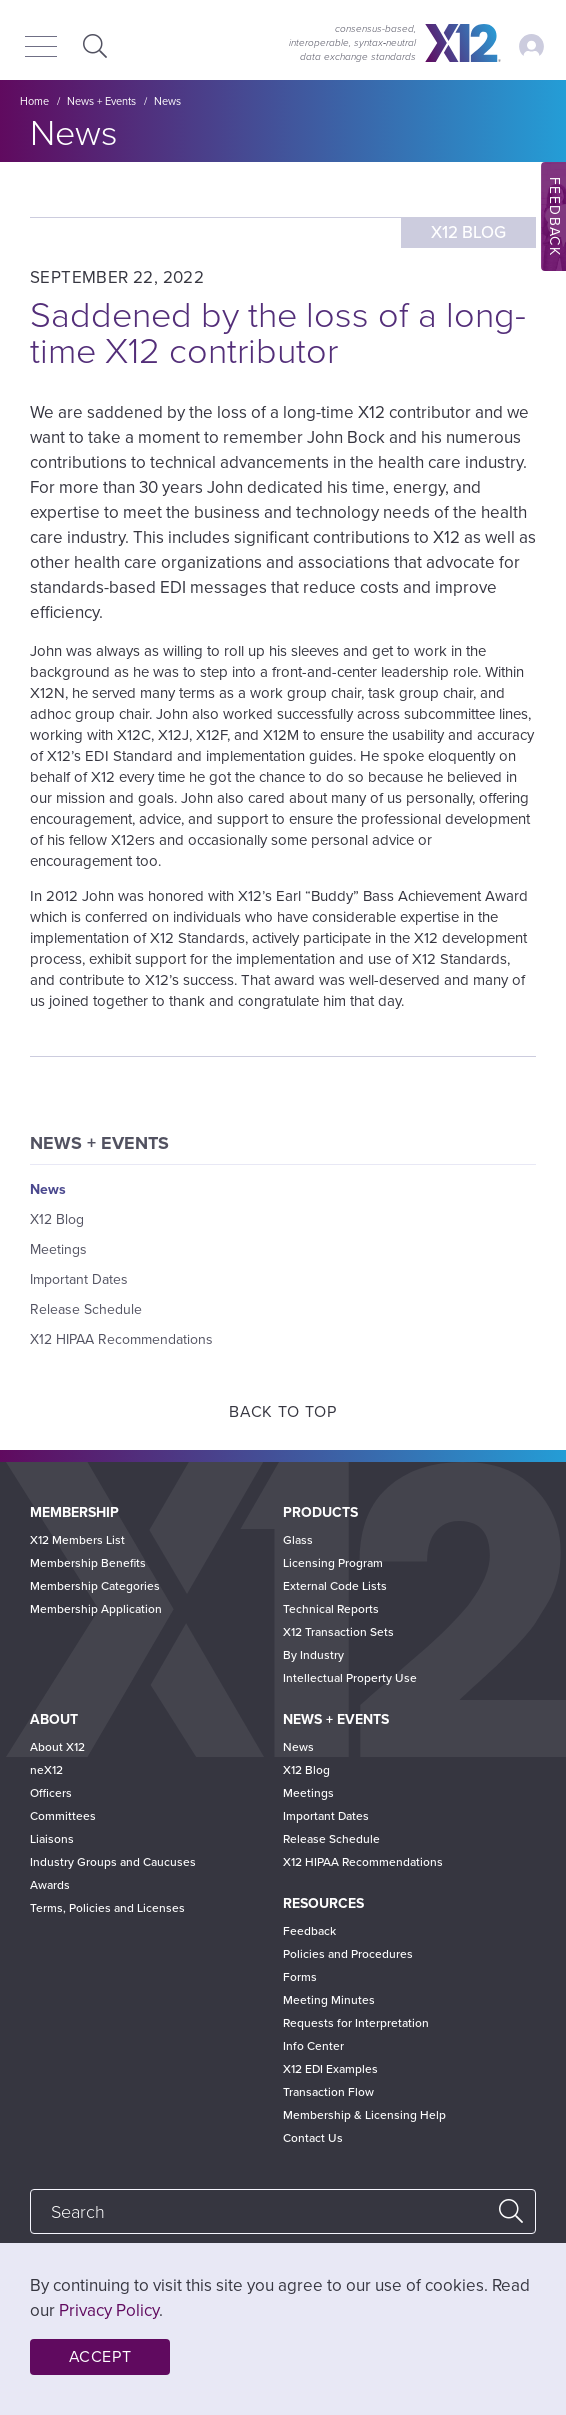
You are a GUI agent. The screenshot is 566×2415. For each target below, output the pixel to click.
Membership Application (96, 1609)
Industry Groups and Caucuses (113, 1862)
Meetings (58, 1249)
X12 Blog (57, 1219)
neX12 (46, 1770)
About (54, 1719)
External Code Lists (335, 1586)
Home (34, 101)
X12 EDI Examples (330, 2069)
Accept (100, 2357)
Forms (300, 1977)
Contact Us (313, 2138)
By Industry (313, 1655)
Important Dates (79, 1279)
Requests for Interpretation (356, 2023)
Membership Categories (95, 1586)
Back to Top (282, 1412)
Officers (51, 1793)
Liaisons (52, 1839)
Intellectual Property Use (350, 1678)
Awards (50, 1885)
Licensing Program (333, 1563)
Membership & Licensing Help (364, 2115)
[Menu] (41, 48)
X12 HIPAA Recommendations (121, 1339)
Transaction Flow (328, 2092)
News (167, 101)
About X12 (57, 1747)
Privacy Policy (109, 2310)
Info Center (313, 2046)
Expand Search (92, 45)
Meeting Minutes (329, 2000)
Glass (298, 1540)
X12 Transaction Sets (338, 1632)
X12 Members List (77, 1540)
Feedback (309, 1931)
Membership (74, 1512)
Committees (63, 1816)
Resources (323, 1903)
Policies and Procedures (348, 1954)
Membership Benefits (88, 1563)
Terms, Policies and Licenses (107, 1908)
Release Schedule (86, 1309)
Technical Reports (331, 1609)
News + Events (101, 101)
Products (320, 1512)
